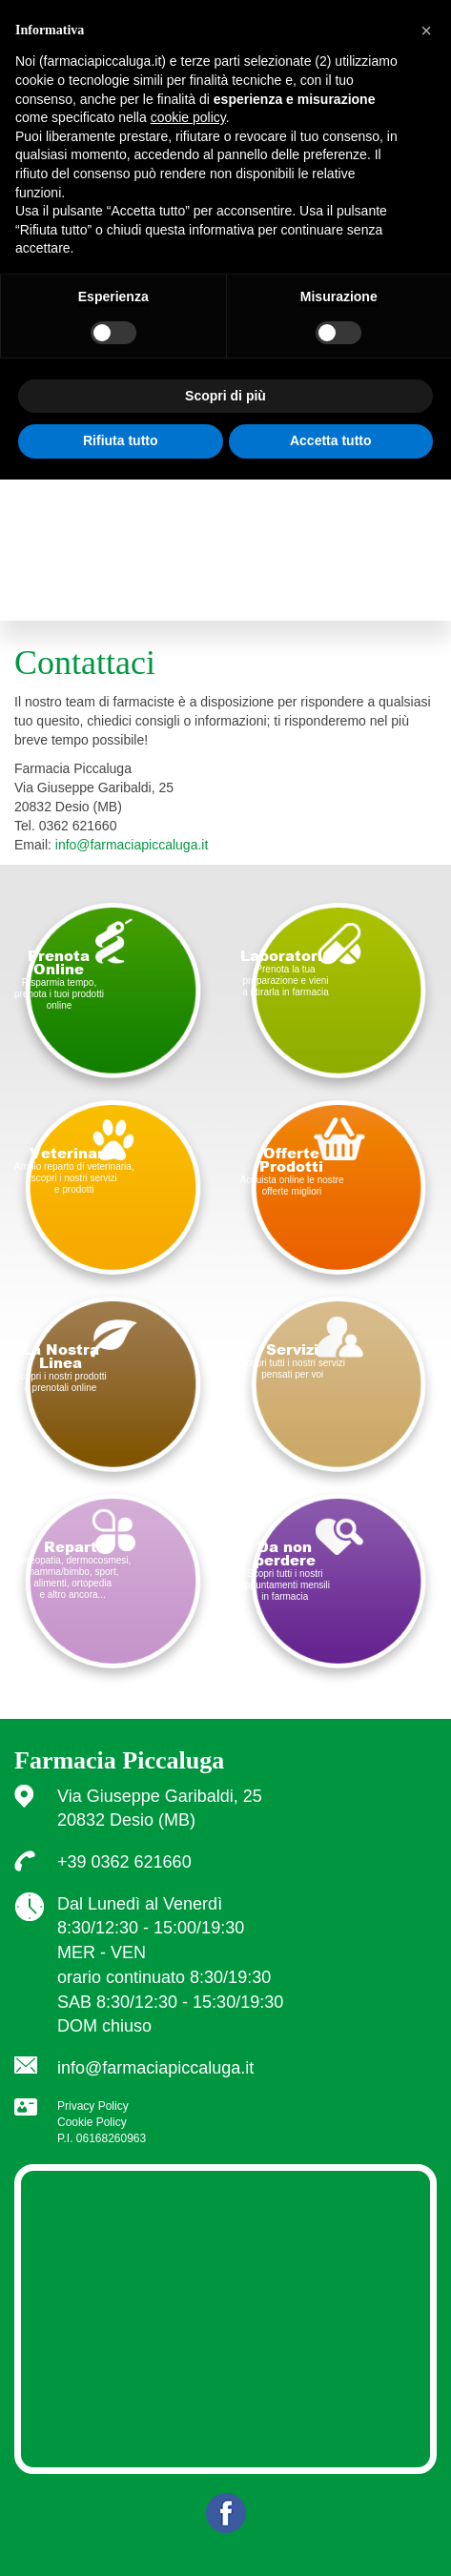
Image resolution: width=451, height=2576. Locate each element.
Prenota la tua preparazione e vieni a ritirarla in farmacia (286, 972)
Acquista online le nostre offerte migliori (292, 1170)
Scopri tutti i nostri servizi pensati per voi (293, 1360)
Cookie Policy (92, 2122)
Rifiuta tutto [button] (120, 440)
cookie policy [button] (188, 117)
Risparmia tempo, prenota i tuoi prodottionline (59, 979)
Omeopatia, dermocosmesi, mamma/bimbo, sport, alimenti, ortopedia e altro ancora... (72, 1569)
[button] (426, 30)
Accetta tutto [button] (331, 440)
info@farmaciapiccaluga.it (132, 844)
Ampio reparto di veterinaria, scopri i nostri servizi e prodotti (74, 1170)
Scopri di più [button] (225, 395)
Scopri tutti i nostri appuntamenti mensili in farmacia (285, 1570)
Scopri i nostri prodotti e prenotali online (60, 1367)
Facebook (226, 2513)
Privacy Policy (93, 2106)
